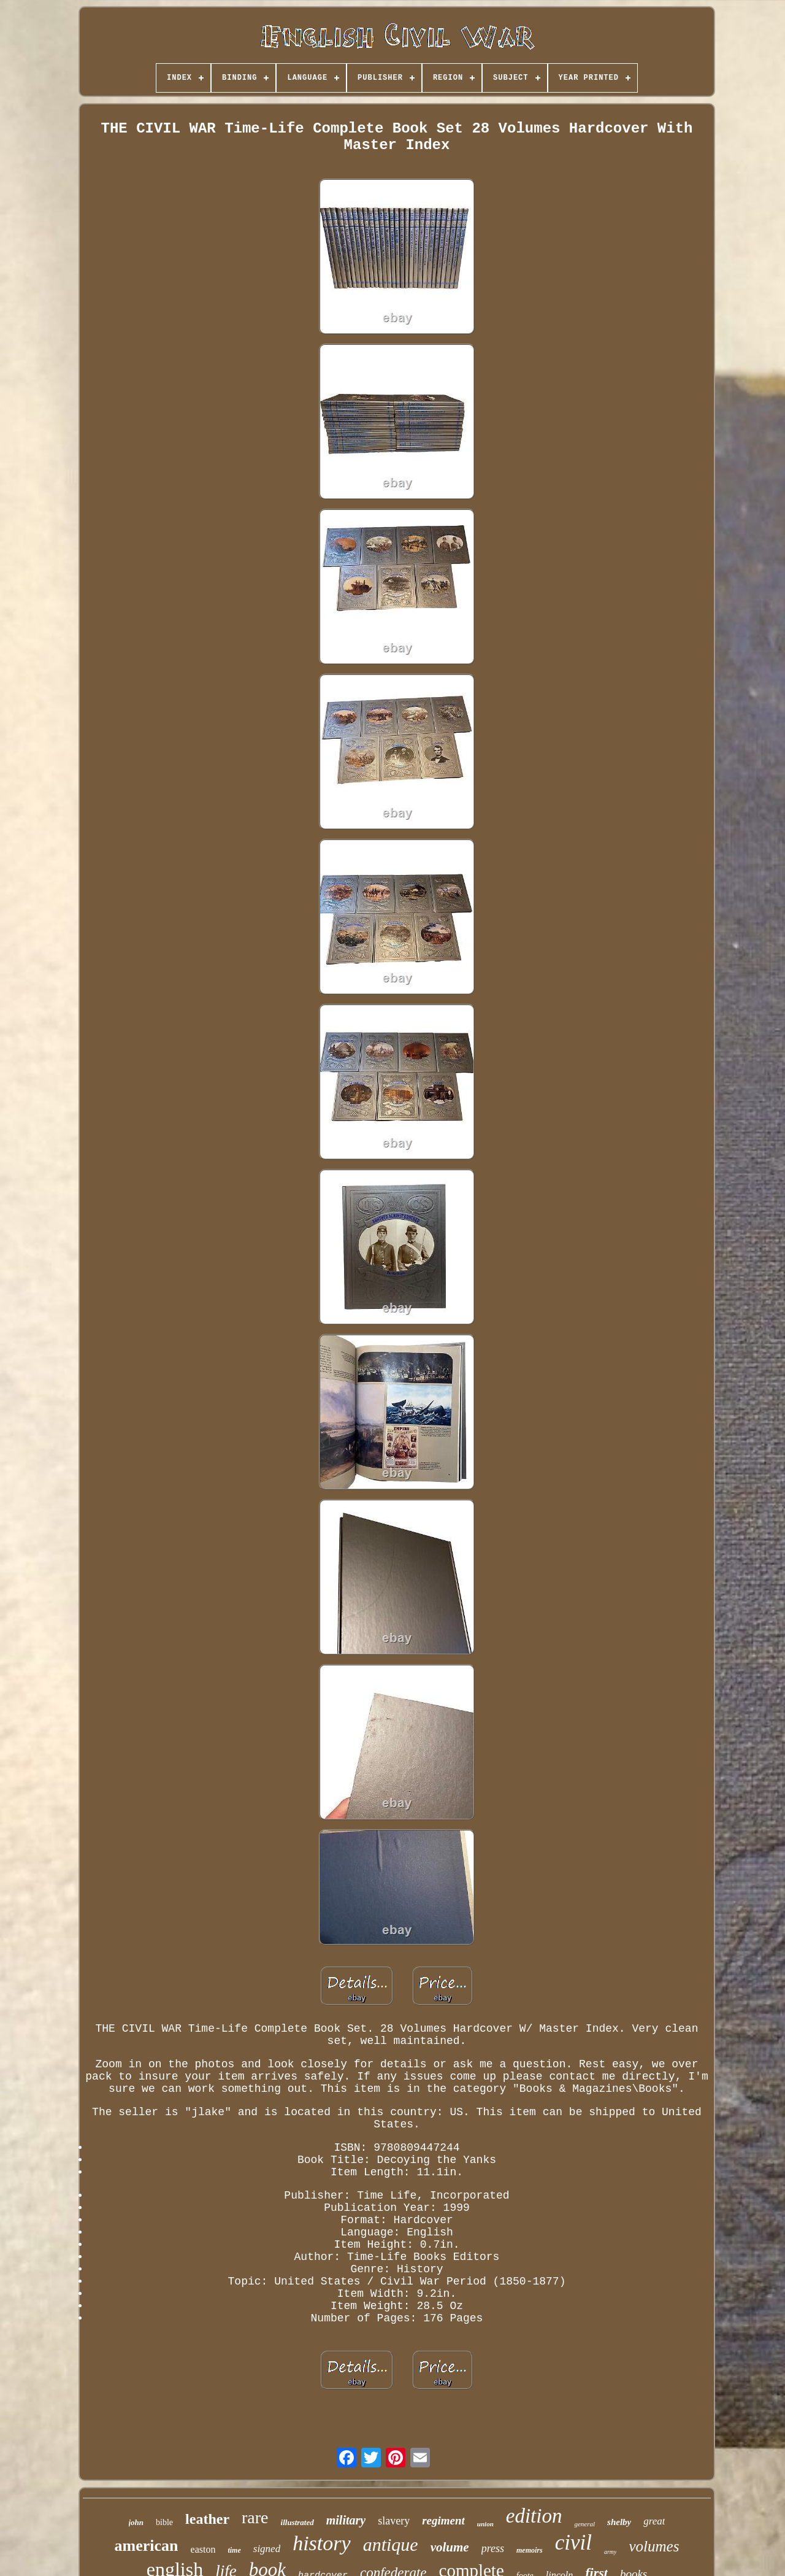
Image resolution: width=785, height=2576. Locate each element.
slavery (394, 2521)
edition (534, 2516)
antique (390, 2544)
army (610, 2551)
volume (450, 2547)
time (234, 2550)
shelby (619, 2522)
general (584, 2524)
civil (573, 2543)
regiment (443, 2520)
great (654, 2521)
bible (164, 2522)
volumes (654, 2546)
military (346, 2520)
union (485, 2524)
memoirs (529, 2550)
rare (255, 2517)
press (492, 2548)
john (136, 2522)
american (146, 2546)
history (321, 2543)
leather (207, 2519)
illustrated (297, 2522)
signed (266, 2549)
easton (203, 2549)
